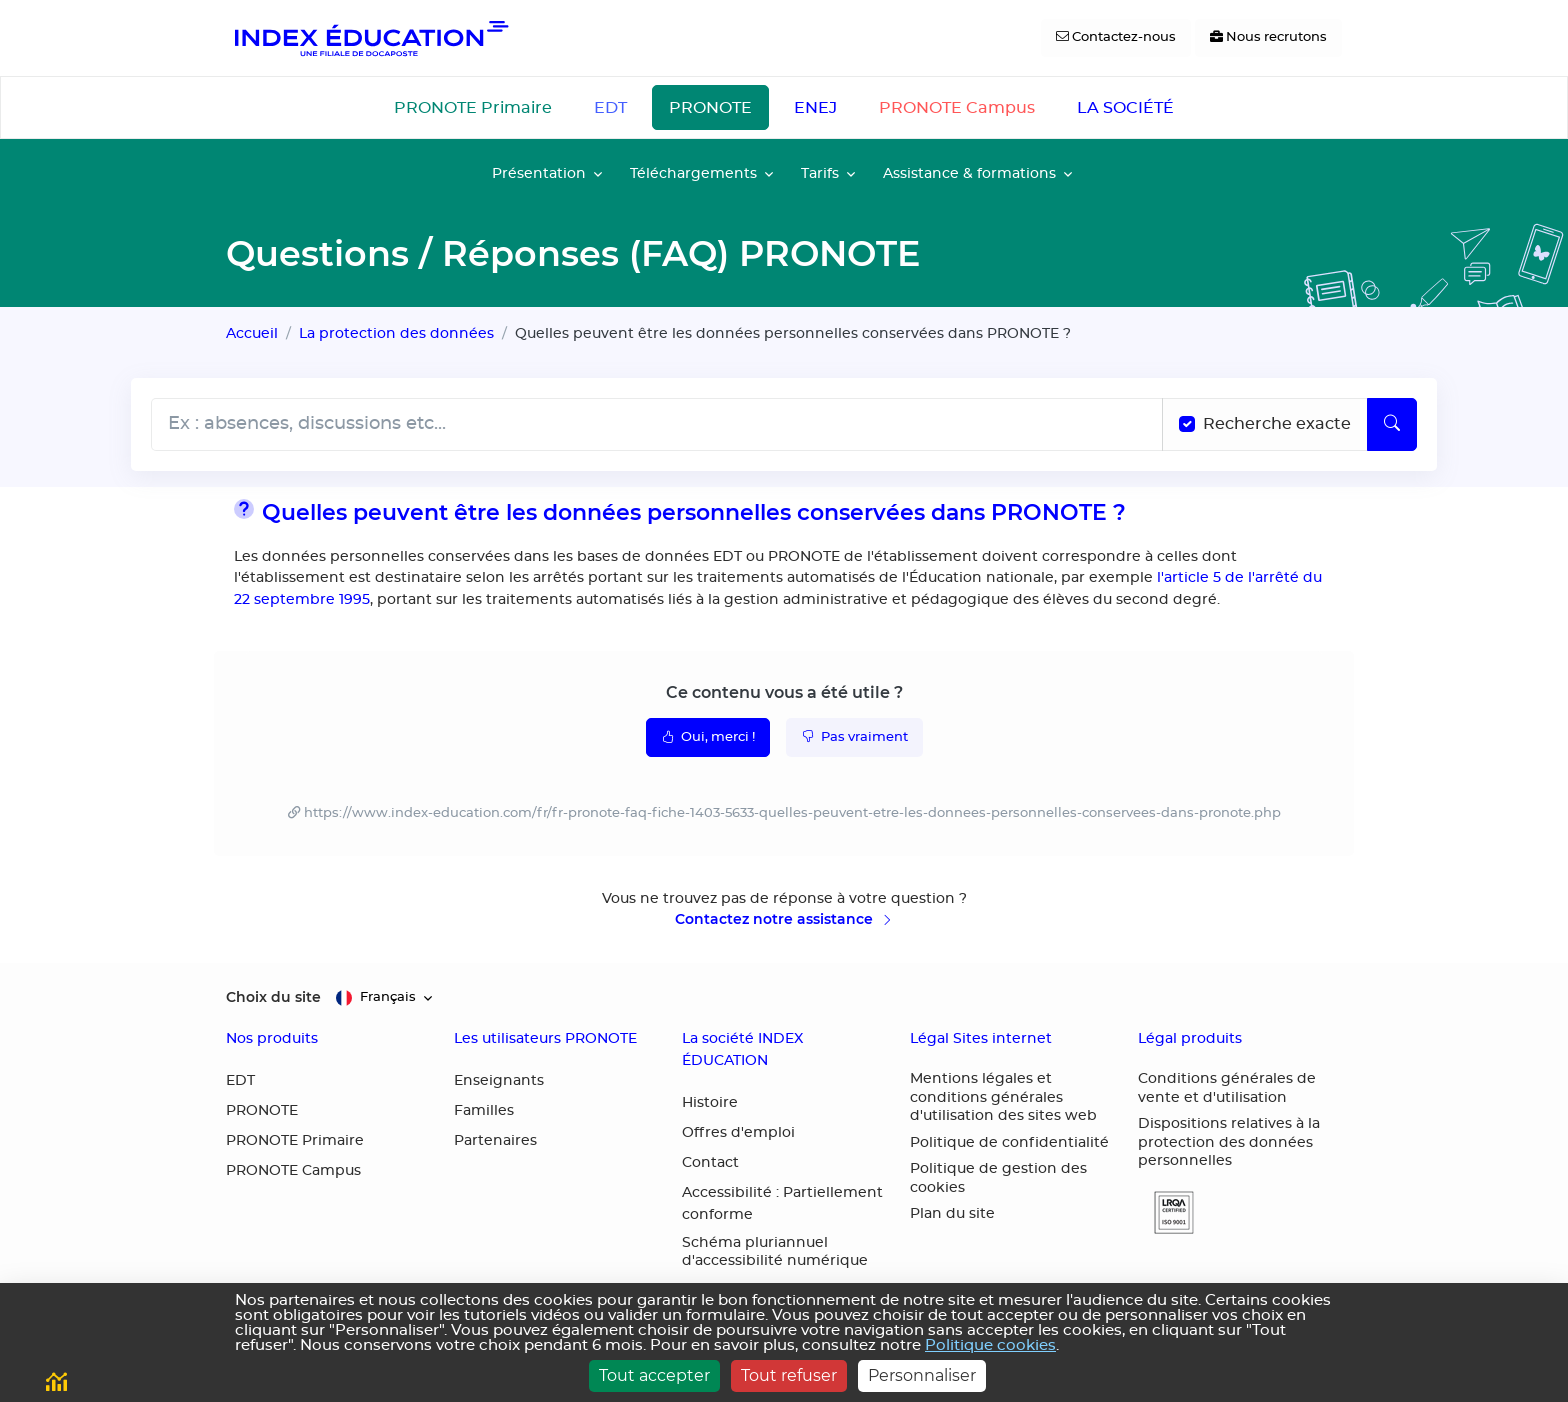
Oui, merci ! (708, 736)
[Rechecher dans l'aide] (657, 424)
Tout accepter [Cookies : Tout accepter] (654, 1375)
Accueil (252, 333)
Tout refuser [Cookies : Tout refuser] (789, 1375)
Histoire (710, 1103)
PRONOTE (710, 108)
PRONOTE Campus (957, 108)
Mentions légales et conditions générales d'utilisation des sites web (1003, 1097)
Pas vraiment (854, 736)
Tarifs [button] (820, 173)
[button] (1166, 1212)
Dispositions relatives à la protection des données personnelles (1229, 1142)
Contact (710, 1163)
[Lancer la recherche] (1392, 424)
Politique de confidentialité (1009, 1143)
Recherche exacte (1277, 424)
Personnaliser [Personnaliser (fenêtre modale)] (922, 1375)
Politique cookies (990, 1345)
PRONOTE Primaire (473, 108)
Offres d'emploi (738, 1133)
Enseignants (499, 1081)
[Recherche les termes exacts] (1187, 424)
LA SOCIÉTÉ (1125, 108)
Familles (484, 1111)
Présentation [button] (539, 173)
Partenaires (495, 1141)
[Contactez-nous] (1116, 38)
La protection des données (396, 333)
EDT (610, 108)
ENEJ (815, 108)
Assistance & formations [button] (969, 173)
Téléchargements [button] (693, 173)
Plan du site (952, 1214)
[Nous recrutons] (1268, 38)
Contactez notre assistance (784, 919)
